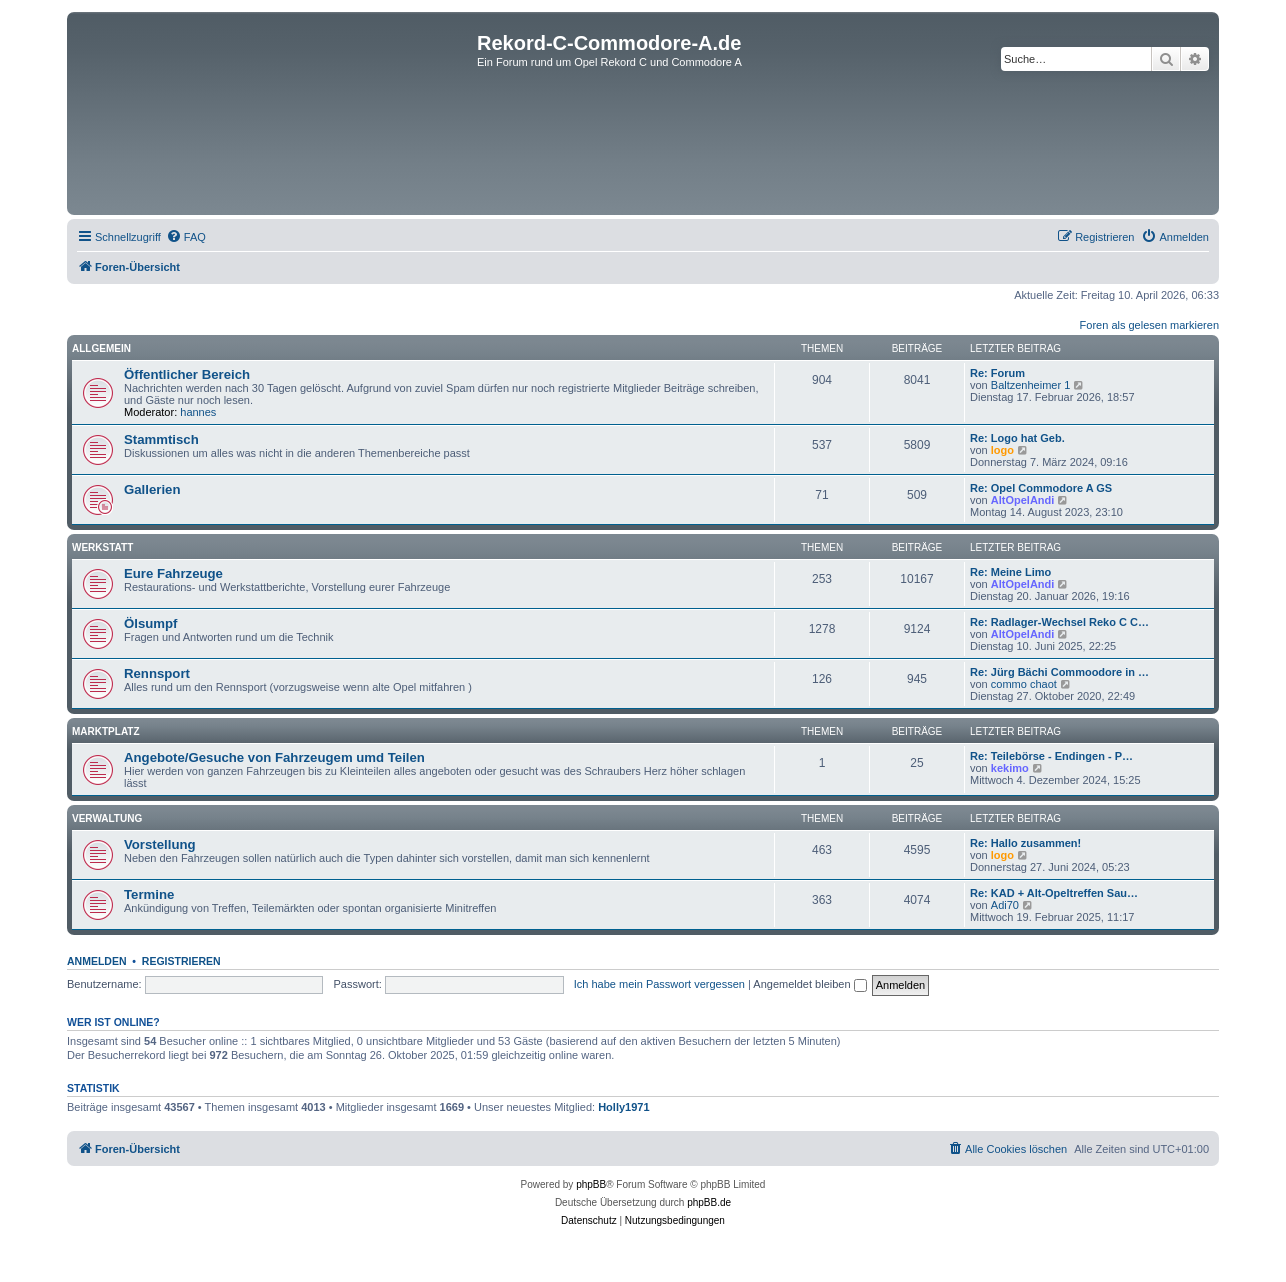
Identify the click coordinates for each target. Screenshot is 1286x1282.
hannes (198, 412)
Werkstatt (102, 547)
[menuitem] (186, 237)
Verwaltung (107, 818)
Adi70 (1005, 905)
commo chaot (1024, 684)
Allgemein (101, 348)
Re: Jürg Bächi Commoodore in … (1059, 672)
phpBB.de (709, 1202)
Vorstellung (160, 844)
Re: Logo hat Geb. (1017, 438)
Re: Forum (997, 373)
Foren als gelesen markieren (1149, 325)
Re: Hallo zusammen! (1025, 843)
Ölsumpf (150, 623)
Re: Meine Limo (1010, 572)
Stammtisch (161, 439)
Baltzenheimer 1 (1031, 385)
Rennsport (157, 673)
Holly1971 (623, 1107)
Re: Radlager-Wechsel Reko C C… (1059, 622)
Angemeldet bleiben (809, 984)
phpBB (591, 1184)
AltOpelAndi (1023, 500)
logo (1002, 450)
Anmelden (97, 961)
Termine (149, 894)
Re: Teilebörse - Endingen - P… (1051, 756)
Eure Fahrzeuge (173, 573)
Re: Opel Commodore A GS (1041, 488)
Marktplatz (106, 731)
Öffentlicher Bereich (187, 374)
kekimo (1010, 768)
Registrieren (181, 961)
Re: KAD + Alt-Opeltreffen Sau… (1054, 893)
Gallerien (152, 489)
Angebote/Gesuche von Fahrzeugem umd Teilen (274, 757)
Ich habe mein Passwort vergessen (659, 984)
